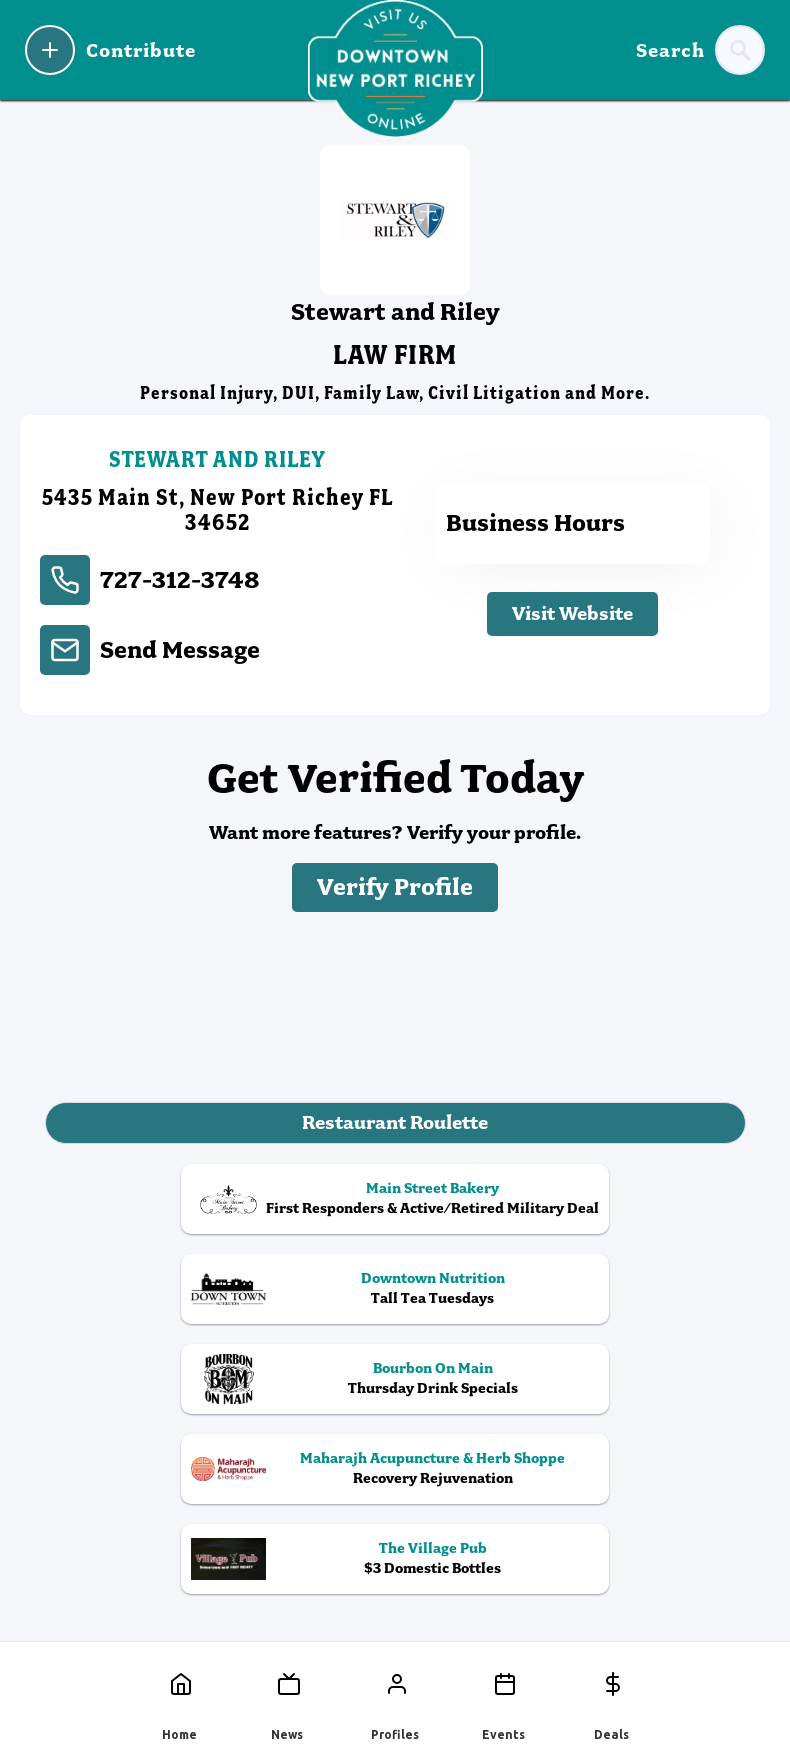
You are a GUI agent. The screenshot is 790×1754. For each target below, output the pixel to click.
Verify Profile (395, 887)
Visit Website (572, 613)
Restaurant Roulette (395, 1122)
